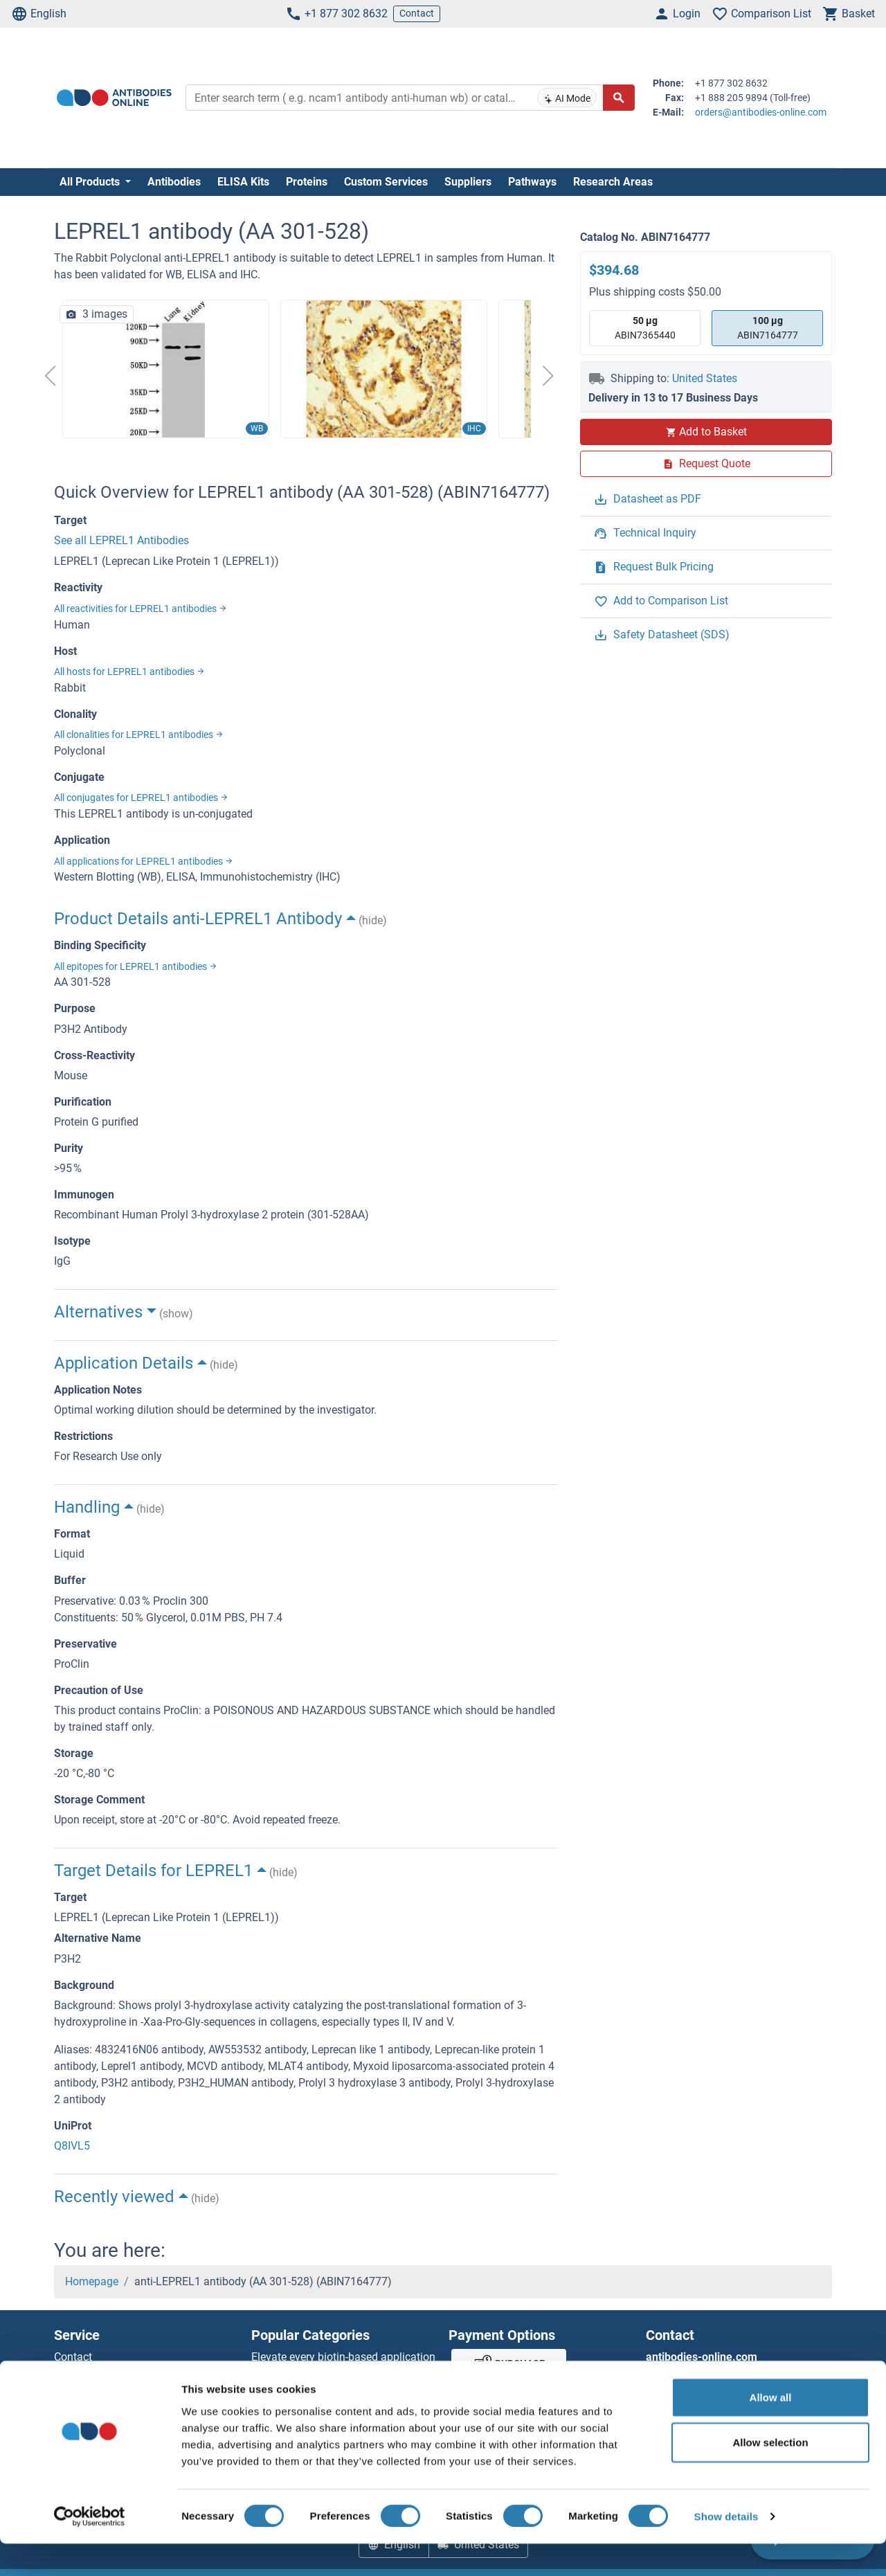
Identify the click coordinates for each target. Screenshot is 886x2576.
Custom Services (386, 181)
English (38, 14)
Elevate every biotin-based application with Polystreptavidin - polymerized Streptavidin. (343, 2373)
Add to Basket (706, 431)
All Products (91, 181)
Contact (416, 13)
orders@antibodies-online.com (760, 112)
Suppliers (467, 181)
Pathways (532, 181)
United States (704, 378)
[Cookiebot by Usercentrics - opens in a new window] (89, 2549)
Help (65, 2373)
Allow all (771, 2429)
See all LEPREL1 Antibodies (121, 540)
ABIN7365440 (645, 327)
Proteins (306, 181)
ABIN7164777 (767, 327)
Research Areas (613, 181)
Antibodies (174, 181)
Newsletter (79, 2390)
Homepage (91, 2281)
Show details (726, 2549)
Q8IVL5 (72, 2145)
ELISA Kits (243, 181)
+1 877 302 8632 (336, 14)
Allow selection (770, 2474)
